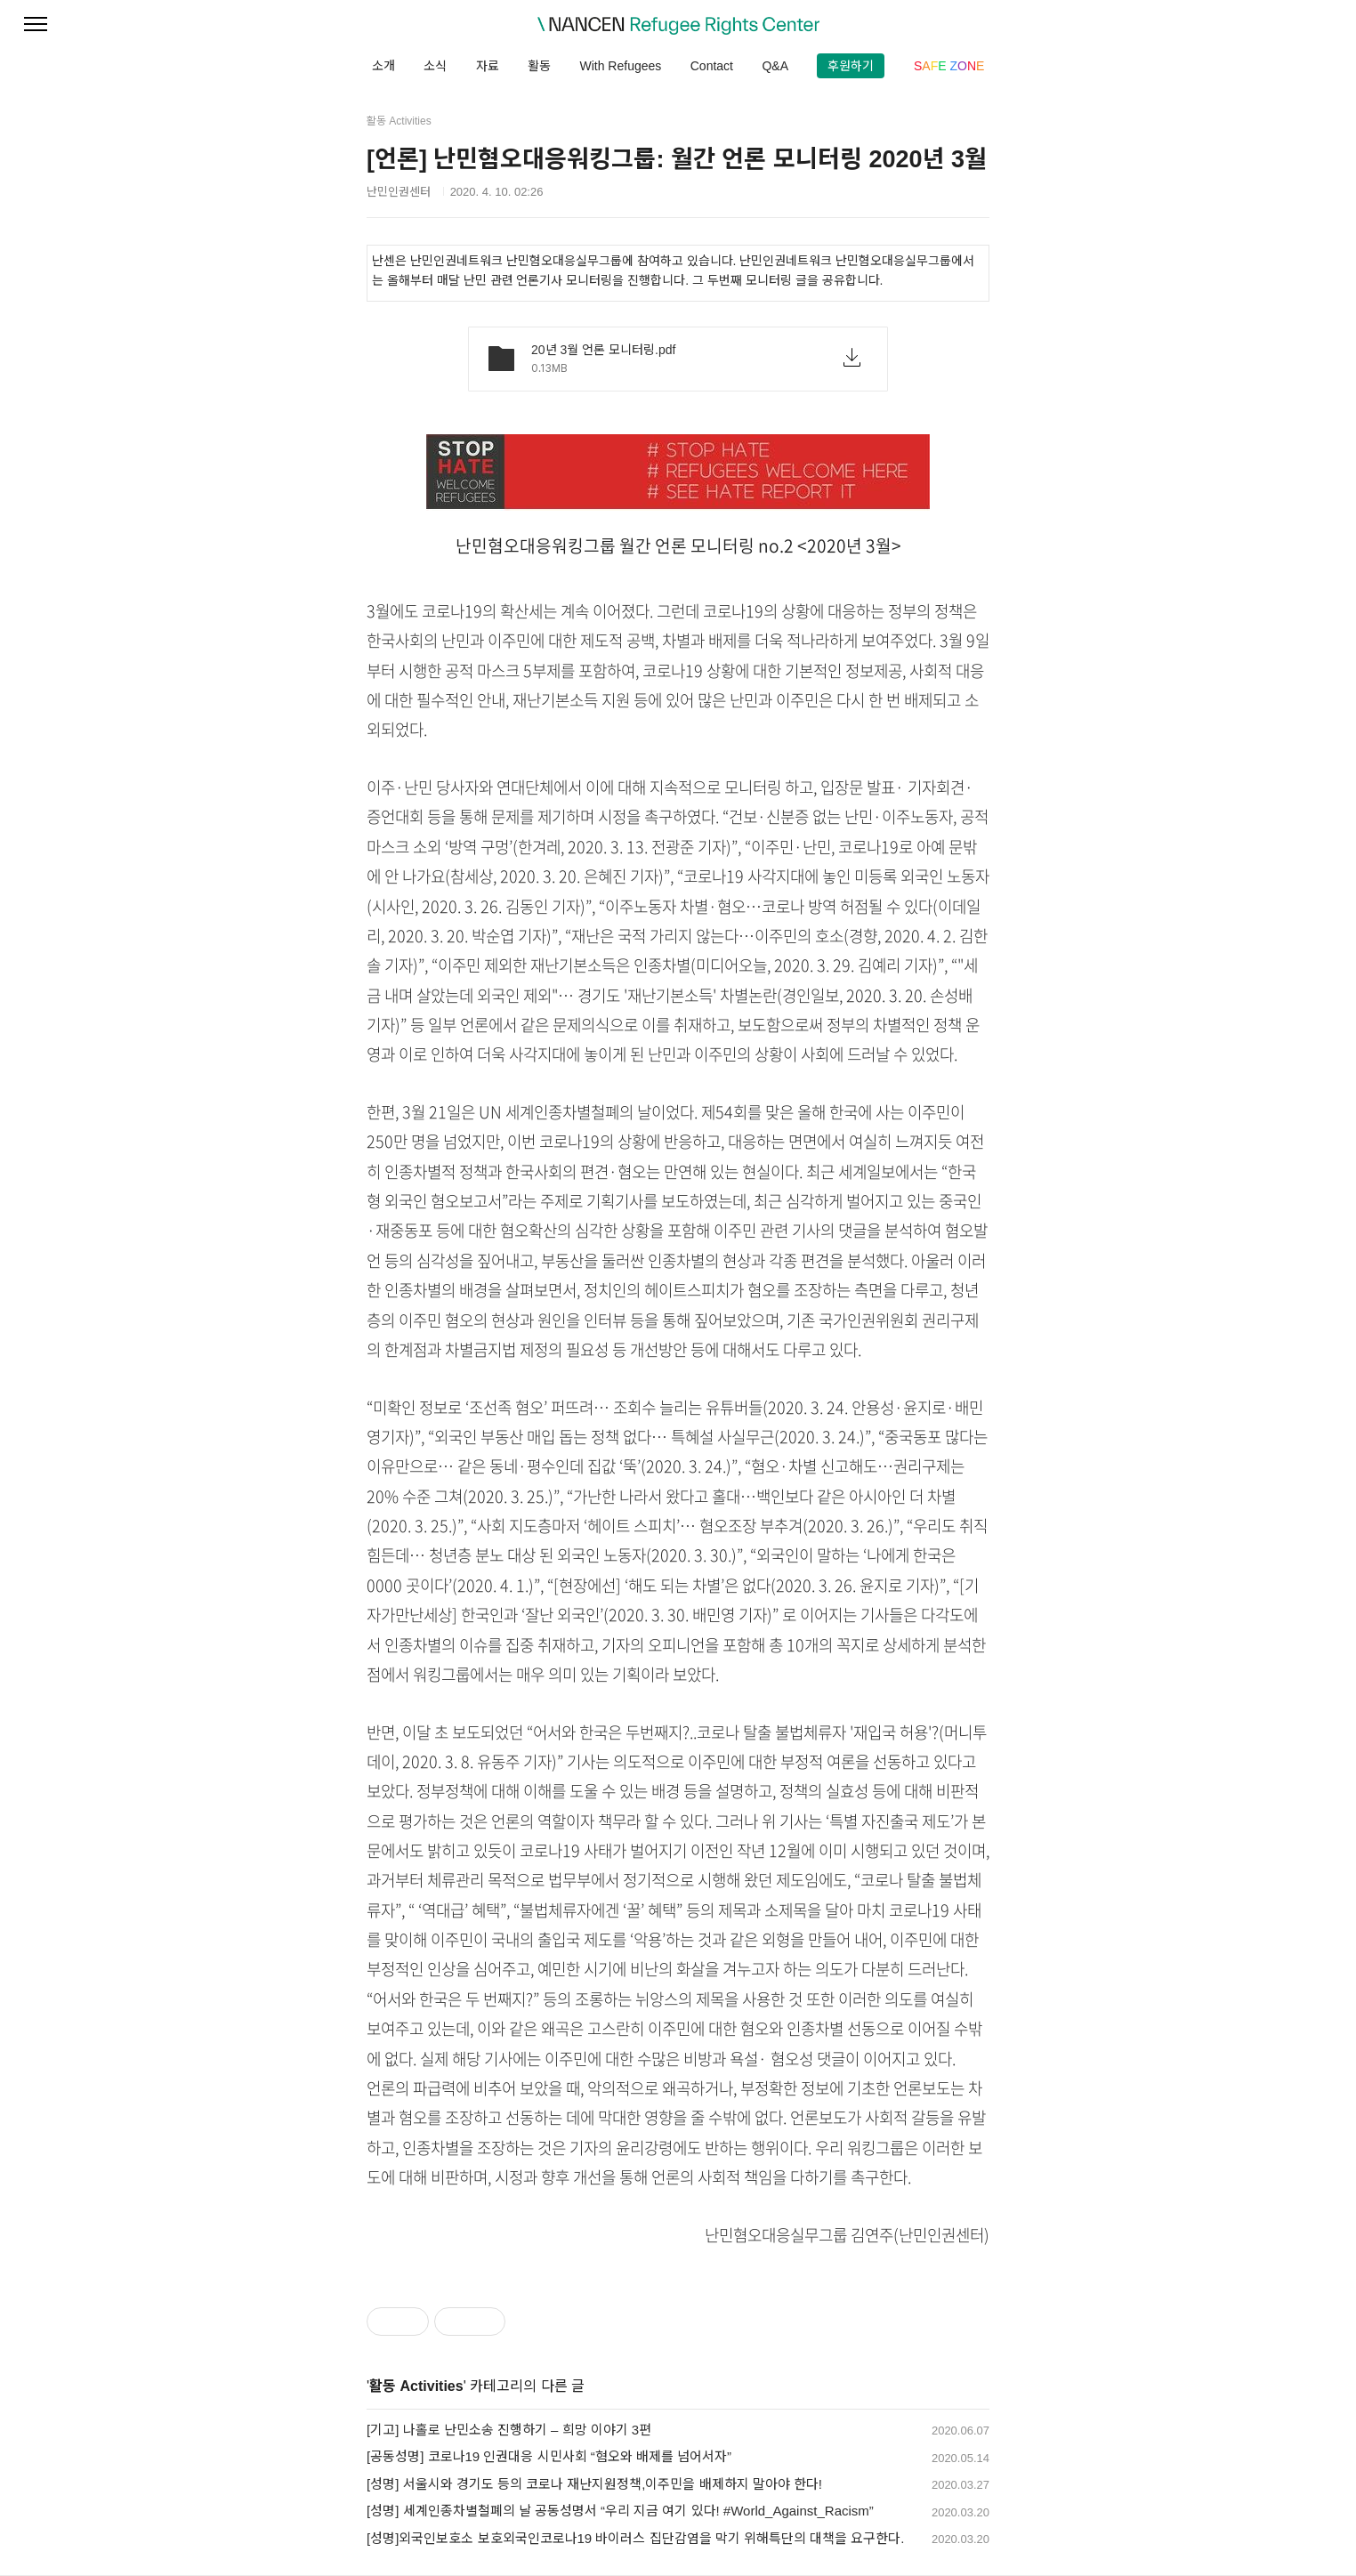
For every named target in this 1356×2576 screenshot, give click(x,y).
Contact (711, 66)
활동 (539, 66)
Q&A (775, 66)
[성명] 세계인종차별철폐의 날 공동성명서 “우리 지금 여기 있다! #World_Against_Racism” (620, 2510)
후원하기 (850, 66)
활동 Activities (416, 2386)
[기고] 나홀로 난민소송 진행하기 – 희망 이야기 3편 (509, 2429)
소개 (383, 66)
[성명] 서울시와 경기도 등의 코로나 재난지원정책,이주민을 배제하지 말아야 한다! (594, 2483)
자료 (487, 66)
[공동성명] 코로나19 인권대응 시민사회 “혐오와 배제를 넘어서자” (549, 2456)
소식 (435, 66)
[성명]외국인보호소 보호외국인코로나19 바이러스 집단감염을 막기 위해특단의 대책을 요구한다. (635, 2538)
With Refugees (620, 66)
